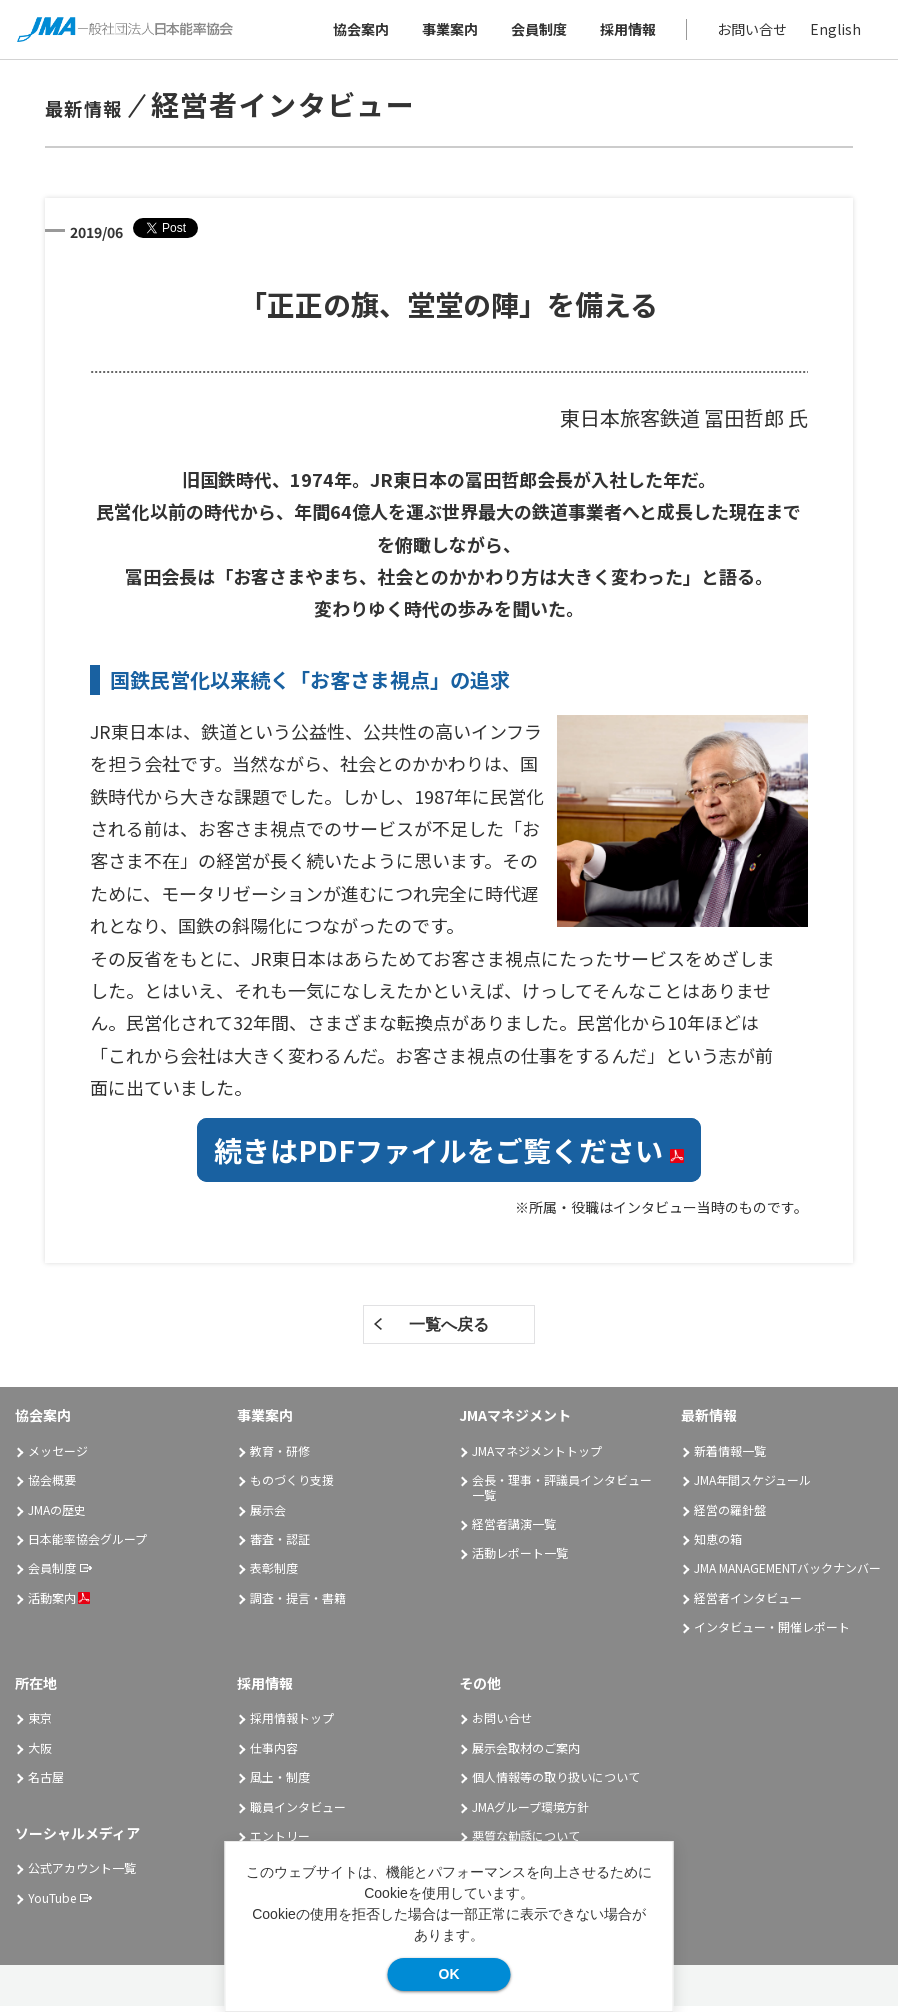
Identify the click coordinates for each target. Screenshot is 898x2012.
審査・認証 (280, 1544)
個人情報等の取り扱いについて (556, 1782)
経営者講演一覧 (514, 1529)
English (832, 32)
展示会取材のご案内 (526, 1753)
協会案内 (358, 32)
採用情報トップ (292, 1724)
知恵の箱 (718, 1544)
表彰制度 (274, 1574)
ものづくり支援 (292, 1485)
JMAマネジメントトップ (537, 1456)
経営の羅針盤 (730, 1515)
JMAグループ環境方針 (530, 1812)
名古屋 (46, 1782)
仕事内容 (274, 1753)
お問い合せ (749, 32)
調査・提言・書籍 (298, 1603)
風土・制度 (280, 1782)
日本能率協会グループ (87, 1544)
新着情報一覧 (730, 1456)
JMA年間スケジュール (752, 1485)
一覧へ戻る (449, 1330)
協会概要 (52, 1485)
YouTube (52, 1903)
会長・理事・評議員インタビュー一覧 (562, 1492)
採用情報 (625, 32)
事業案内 (447, 32)
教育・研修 (280, 1456)
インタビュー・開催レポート (772, 1632)
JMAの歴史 (57, 1515)
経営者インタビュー (748, 1603)
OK (449, 1974)
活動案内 (59, 1603)
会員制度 (536, 32)
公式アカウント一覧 (82, 1873)
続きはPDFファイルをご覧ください (449, 1156)
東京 (40, 1724)
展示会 (268, 1515)
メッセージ (58, 1456)
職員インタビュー (298, 1812)
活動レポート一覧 (520, 1559)
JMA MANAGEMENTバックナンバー (787, 1574)
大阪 (40, 1753)
